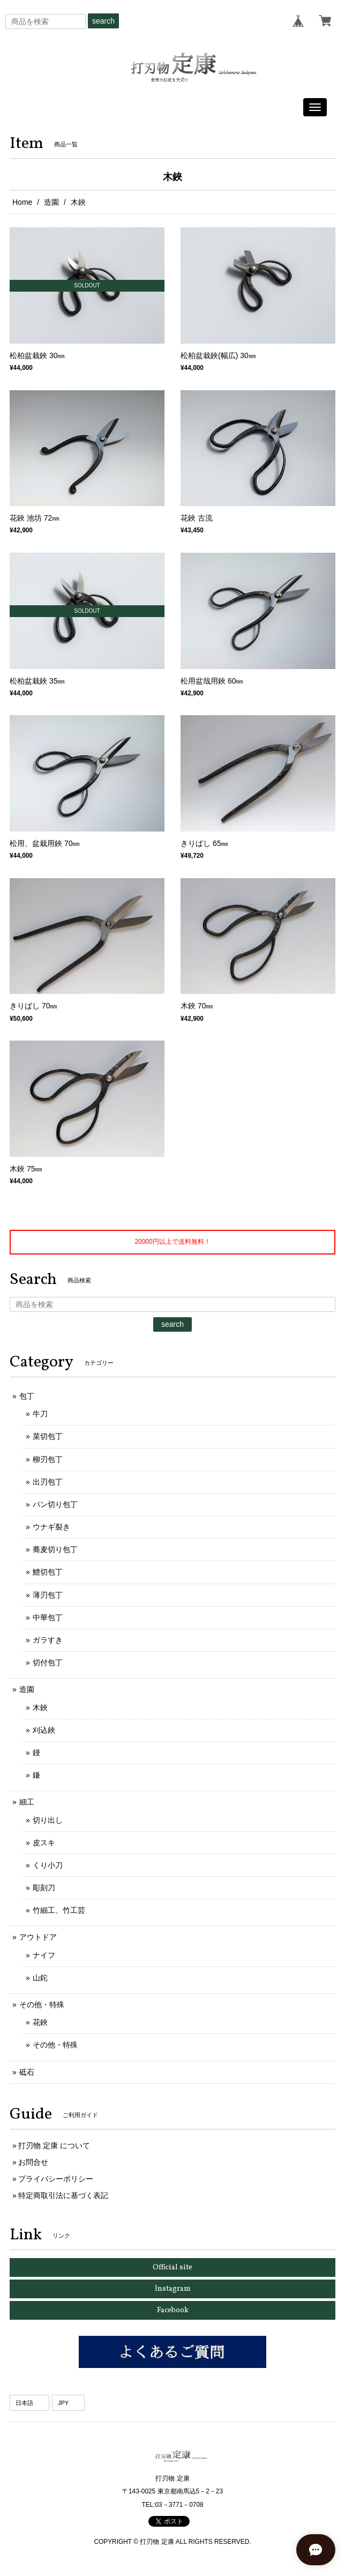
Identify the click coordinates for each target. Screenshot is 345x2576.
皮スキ (44, 1842)
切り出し (48, 1820)
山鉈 (40, 1977)
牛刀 (40, 1413)
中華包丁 (48, 1617)
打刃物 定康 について (54, 2145)
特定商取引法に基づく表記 (63, 2195)
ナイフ (44, 1955)
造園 (51, 202)
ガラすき (48, 1640)
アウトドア (38, 1937)
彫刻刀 (44, 1887)
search (103, 21)
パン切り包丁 (55, 1504)
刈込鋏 (44, 1730)
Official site (172, 2267)
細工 (26, 1802)
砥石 (26, 2072)
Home (22, 202)
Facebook (173, 2310)
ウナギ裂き (51, 1527)
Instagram (173, 2289)
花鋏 (40, 2022)
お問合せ (33, 2162)
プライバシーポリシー (55, 2178)
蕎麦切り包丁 (55, 1549)
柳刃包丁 (48, 1459)
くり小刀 (48, 1865)
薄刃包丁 (48, 1595)
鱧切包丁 (48, 1572)
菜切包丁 (48, 1436)
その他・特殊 (41, 2004)
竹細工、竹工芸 (59, 1910)
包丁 (26, 1396)
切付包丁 (48, 1662)
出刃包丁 (48, 1482)
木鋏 (40, 1707)
